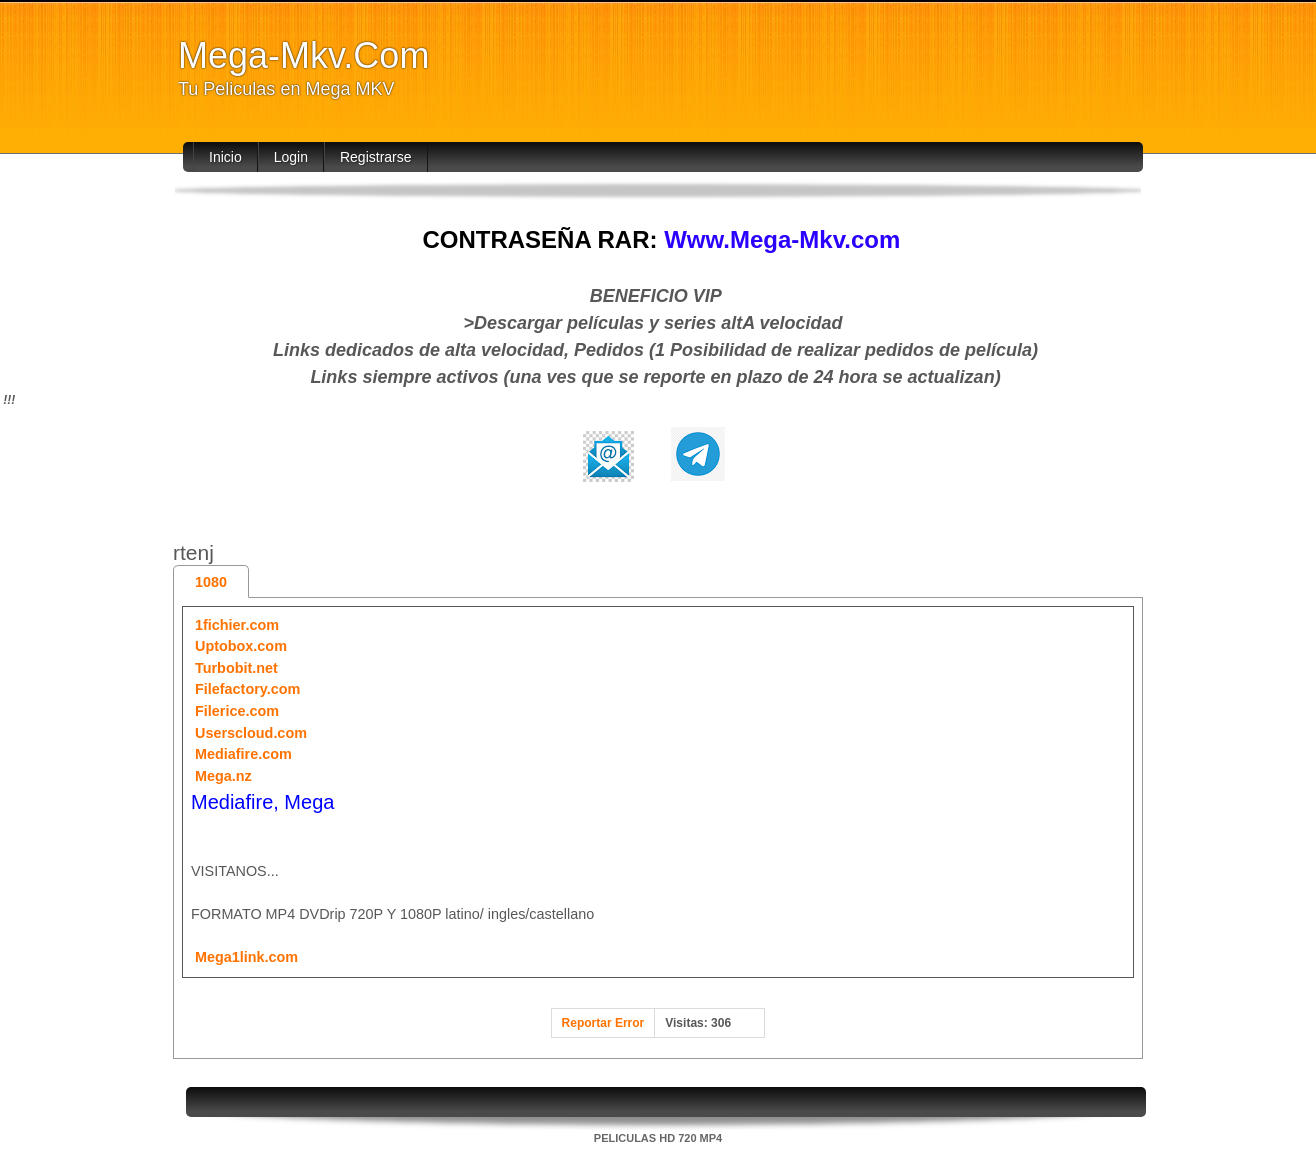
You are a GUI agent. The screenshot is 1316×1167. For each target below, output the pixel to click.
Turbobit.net (236, 668)
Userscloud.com (251, 733)
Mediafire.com (243, 754)
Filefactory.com (247, 689)
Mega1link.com (246, 957)
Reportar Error (603, 1023)
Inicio (225, 157)
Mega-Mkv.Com (303, 55)
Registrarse (376, 157)
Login (291, 157)
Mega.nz (223, 776)
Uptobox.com (241, 646)
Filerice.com (237, 711)
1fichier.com (237, 625)
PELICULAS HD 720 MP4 (658, 1138)
